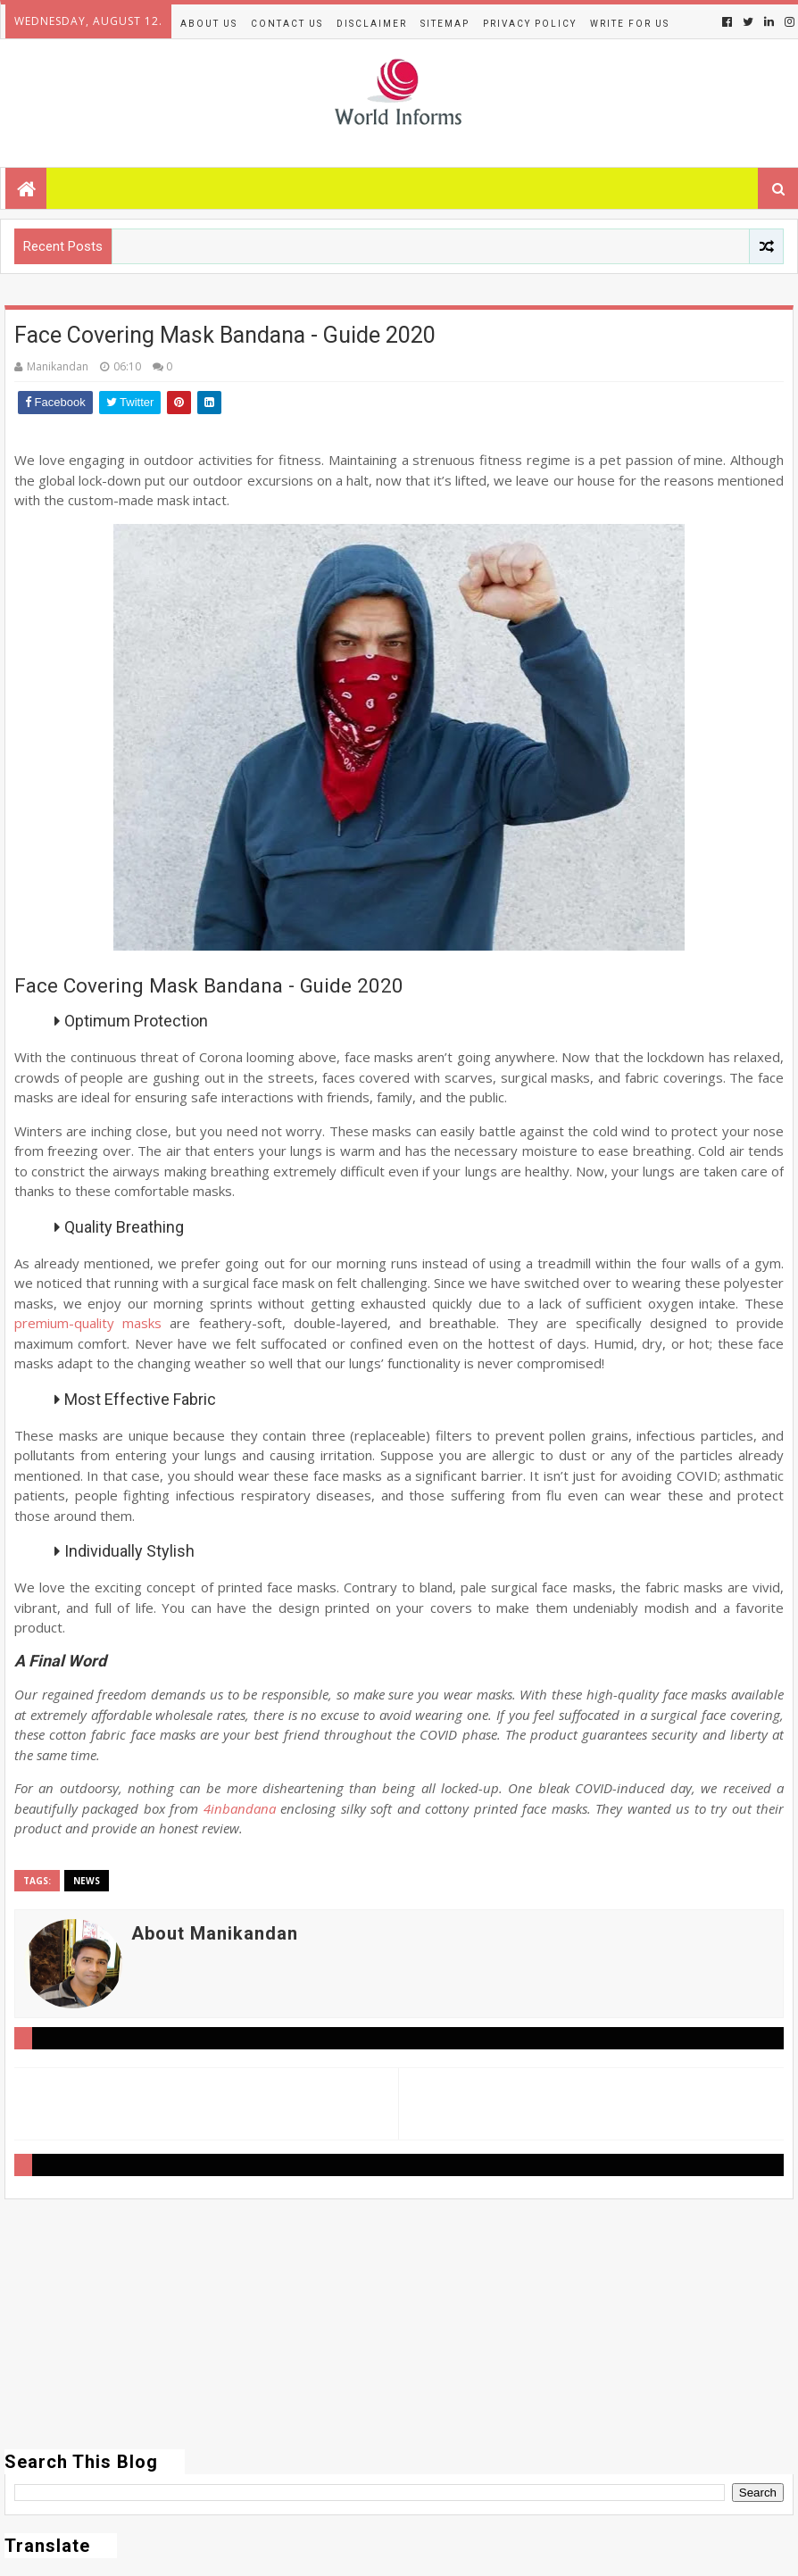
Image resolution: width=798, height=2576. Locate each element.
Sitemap (445, 24)
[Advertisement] (399, 2324)
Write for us (629, 24)
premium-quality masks (88, 1323)
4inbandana (240, 1808)
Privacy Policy (530, 24)
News (86, 1880)
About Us (208, 24)
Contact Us (287, 24)
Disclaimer (372, 24)
